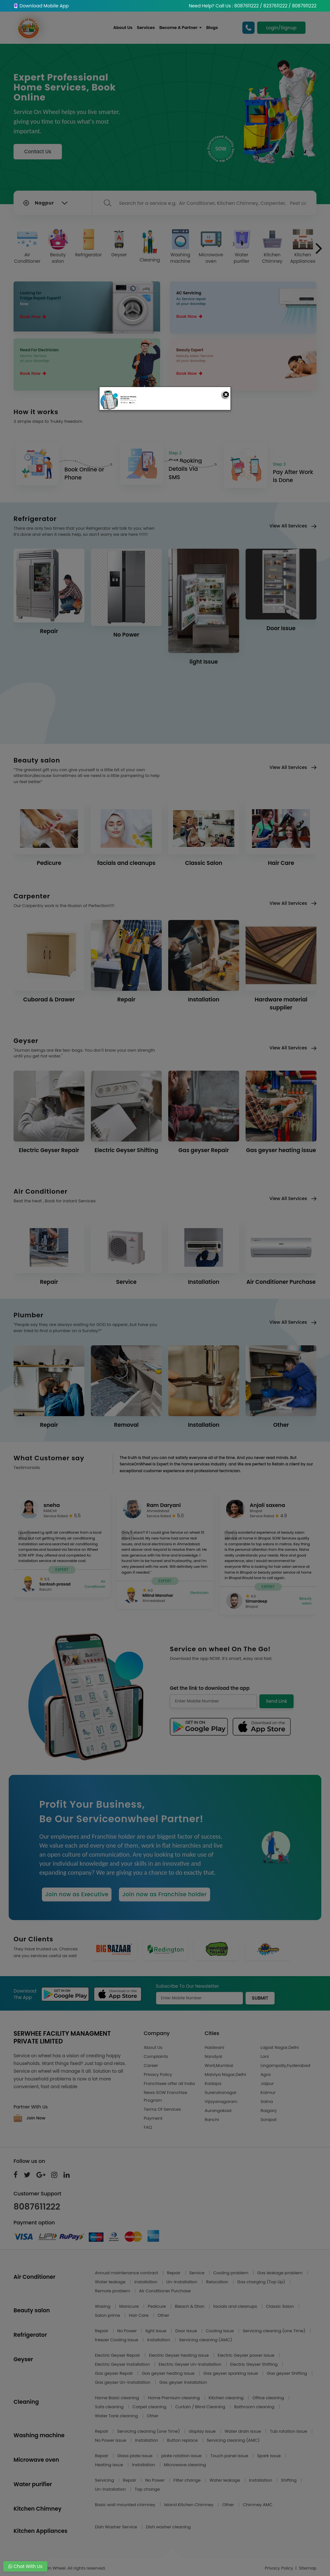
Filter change (187, 2480)
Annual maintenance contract (127, 2273)
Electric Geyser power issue (246, 2355)
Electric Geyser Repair (118, 2355)
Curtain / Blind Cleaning (201, 2407)
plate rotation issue (182, 2456)
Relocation (217, 2282)
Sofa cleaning (110, 2407)
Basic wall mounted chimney (126, 2505)
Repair (174, 2273)
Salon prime (108, 2315)
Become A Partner (180, 27)
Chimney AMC (258, 2505)
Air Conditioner (27, 246)
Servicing (105, 2480)
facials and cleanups (235, 2306)
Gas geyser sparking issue (231, 2373)
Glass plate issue (135, 2456)
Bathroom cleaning (255, 2407)
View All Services (292, 526)
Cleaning (150, 246)
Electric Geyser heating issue (179, 2355)
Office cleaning (268, 2398)
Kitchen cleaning (227, 2398)
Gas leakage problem (280, 2273)
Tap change (147, 2489)
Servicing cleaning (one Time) (274, 2331)
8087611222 (37, 2206)
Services (146, 27)
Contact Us (37, 151)
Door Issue (186, 2331)
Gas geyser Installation (183, 2382)
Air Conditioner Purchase (164, 2291)
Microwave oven (211, 246)
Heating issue (109, 2465)
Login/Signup (281, 27)
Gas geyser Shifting (287, 2373)
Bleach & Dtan (190, 2306)
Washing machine (180, 246)
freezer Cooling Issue (117, 2340)
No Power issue (111, 2440)
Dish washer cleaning (168, 2527)
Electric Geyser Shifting (254, 2364)
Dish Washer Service (116, 2527)
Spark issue (269, 2456)
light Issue (157, 2331)
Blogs (212, 27)
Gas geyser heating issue (169, 2373)
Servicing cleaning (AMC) (205, 2340)
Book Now (33, 317)
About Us (122, 27)
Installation (146, 2282)
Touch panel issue (229, 2456)
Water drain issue (243, 2431)
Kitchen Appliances (302, 246)
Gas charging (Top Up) (261, 2282)
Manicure (129, 2306)
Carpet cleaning (150, 2407)
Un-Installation (182, 2282)
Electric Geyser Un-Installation (190, 2364)
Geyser (119, 243)
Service (197, 2273)
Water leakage (111, 2282)
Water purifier (241, 246)
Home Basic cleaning (117, 2398)
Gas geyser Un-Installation (123, 2382)
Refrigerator (88, 243)
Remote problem (113, 2291)
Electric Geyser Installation (123, 2364)
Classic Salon (280, 2306)
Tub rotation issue (289, 2431)
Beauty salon (58, 246)
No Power (127, 2331)
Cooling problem (231, 2273)
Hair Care (139, 2315)
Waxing (103, 2306)
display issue (203, 2431)
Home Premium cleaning (174, 2398)
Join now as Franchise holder (164, 1894)
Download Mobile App (41, 6)
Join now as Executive (76, 1894)
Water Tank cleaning (117, 2416)
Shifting (289, 2480)
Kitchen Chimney (272, 246)
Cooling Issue (220, 2331)
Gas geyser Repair (114, 2373)
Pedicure (157, 2306)
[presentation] (318, 248)
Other (163, 2315)
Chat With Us (25, 2566)
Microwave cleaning (185, 2465)
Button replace (183, 2440)
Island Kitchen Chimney (189, 2505)
